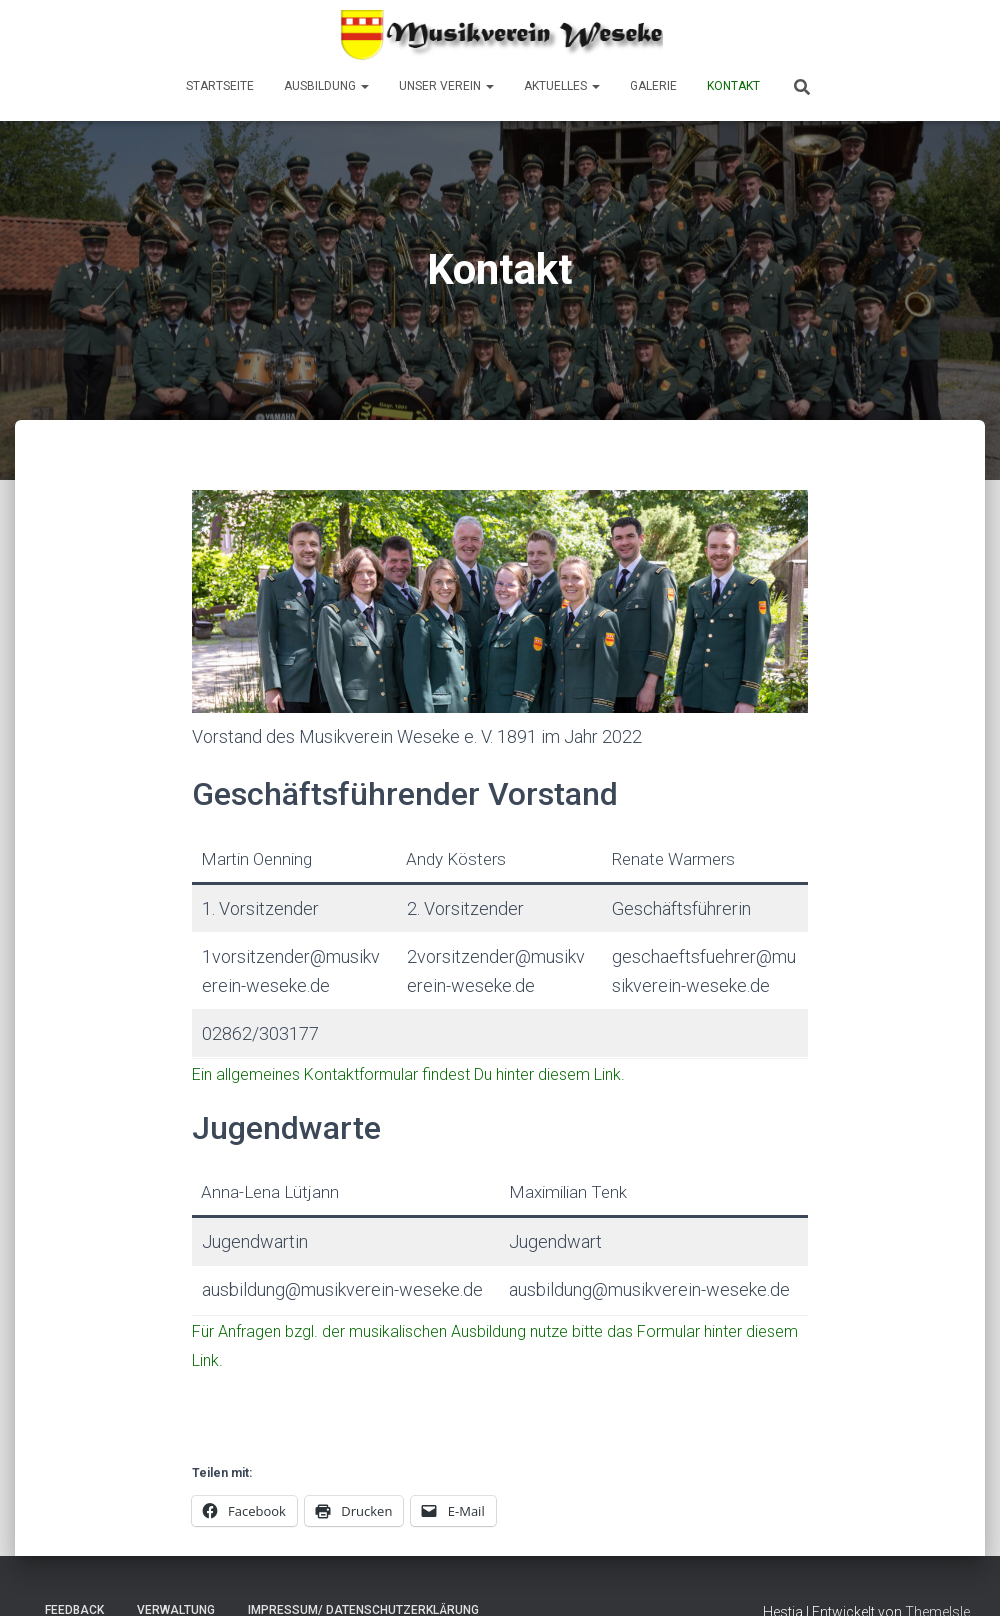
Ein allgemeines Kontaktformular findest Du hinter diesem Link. (410, 1074)
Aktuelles (562, 86)
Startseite (220, 86)
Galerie (653, 86)
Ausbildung (326, 86)
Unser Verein (446, 86)
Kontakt (733, 86)
